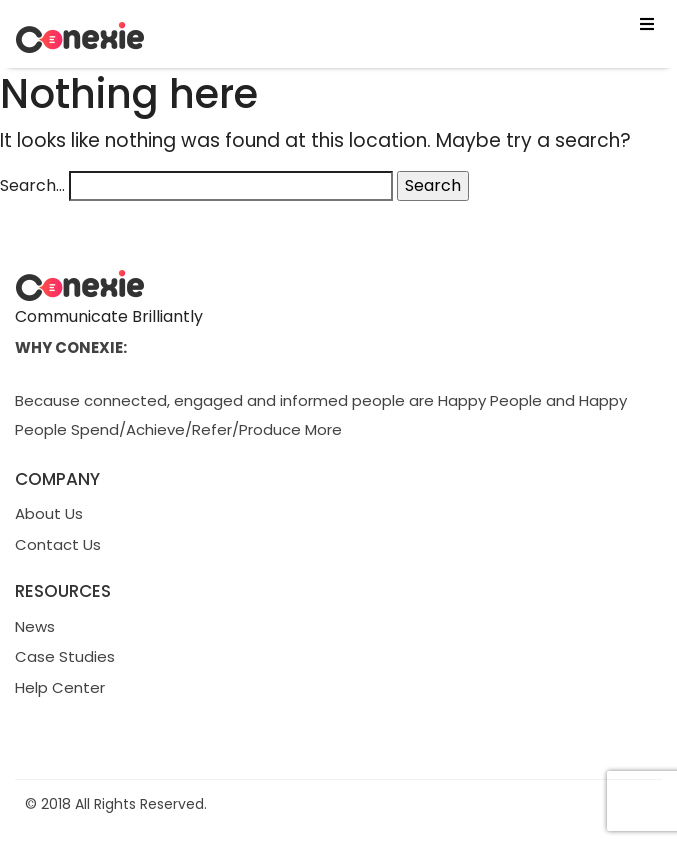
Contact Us (58, 544)
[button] (338, 25)
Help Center (60, 687)
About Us (49, 513)
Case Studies (65, 656)
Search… (32, 185)
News (35, 626)
